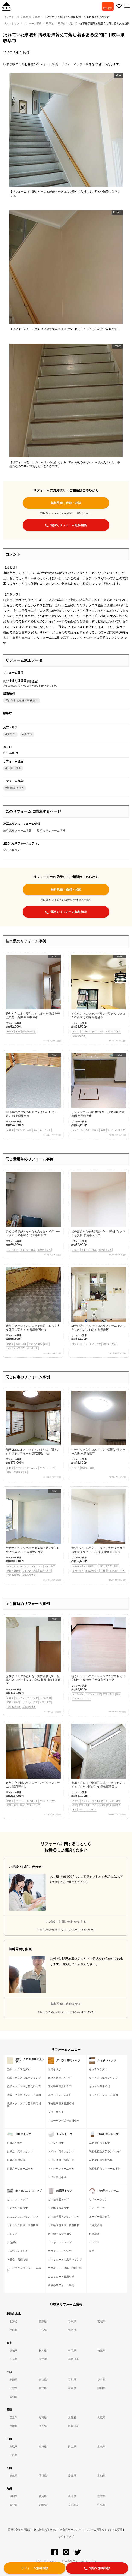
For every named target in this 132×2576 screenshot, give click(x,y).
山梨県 (14, 2388)
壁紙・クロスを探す (19, 2069)
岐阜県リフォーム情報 (17, 830)
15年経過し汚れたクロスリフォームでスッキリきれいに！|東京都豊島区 (98, 1306)
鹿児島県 (73, 2504)
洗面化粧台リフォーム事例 (104, 2168)
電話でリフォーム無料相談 (66, 525)
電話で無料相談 (97, 2568)
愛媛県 (72, 2475)
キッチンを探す (98, 2069)
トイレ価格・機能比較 (61, 2160)
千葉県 (14, 2359)
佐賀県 (43, 2496)
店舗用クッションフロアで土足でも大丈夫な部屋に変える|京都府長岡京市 (33, 1308)
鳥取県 (14, 2446)
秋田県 (14, 2330)
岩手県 (72, 2321)
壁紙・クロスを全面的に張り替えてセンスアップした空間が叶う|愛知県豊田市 (98, 1768)
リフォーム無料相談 (34, 2568)
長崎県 (72, 2496)
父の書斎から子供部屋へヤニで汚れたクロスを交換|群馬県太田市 (98, 1212)
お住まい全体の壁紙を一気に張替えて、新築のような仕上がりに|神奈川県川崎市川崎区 (33, 1662)
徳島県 (14, 2475)
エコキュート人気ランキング (65, 2259)
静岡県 (101, 2388)
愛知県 (14, 2396)
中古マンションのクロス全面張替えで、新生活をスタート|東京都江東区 (33, 1533)
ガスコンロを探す (17, 2208)
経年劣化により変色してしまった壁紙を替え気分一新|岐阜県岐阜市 (33, 994)
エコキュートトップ (60, 2242)
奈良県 (43, 2426)
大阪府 (101, 2417)
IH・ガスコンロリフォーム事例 (24, 2269)
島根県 (43, 2446)
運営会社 (13, 2529)
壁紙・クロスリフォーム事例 (24, 2094)
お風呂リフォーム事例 (20, 2168)
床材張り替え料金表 (60, 2086)
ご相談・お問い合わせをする (66, 1921)
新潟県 (14, 2379)
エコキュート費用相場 (61, 2276)
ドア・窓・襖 (97, 2208)
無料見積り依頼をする (66, 2004)
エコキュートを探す (60, 2250)
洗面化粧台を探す (99, 2142)
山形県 (43, 2330)
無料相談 (108, 8)
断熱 (91, 2250)
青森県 (43, 2321)
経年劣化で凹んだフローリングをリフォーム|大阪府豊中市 (33, 1765)
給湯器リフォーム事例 (61, 2285)
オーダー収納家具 (99, 2216)
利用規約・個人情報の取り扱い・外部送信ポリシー (51, 2529)
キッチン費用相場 (99, 2086)
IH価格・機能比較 (17, 2259)
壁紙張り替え (15, 787)
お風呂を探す (15, 2142)
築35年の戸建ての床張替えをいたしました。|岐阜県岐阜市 (33, 1092)
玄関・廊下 (14, 768)
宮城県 (101, 2321)
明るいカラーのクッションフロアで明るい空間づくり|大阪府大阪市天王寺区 (98, 1659)
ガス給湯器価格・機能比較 (63, 2225)
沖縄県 (101, 2504)
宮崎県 (43, 2504)
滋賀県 (43, 2417)
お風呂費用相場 (16, 2160)
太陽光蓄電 (95, 2225)
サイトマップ (66, 2536)
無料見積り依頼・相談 (66, 503)
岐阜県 (50, 23)
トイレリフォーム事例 (61, 2168)
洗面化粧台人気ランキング (104, 2151)
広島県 (101, 2446)
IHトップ (12, 2233)
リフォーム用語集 (94, 2529)
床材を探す (54, 2069)
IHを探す (12, 2242)
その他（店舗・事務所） (22, 700)
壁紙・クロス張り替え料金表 (24, 2086)
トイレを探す (56, 2142)
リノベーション (98, 2199)
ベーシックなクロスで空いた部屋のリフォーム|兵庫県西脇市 (98, 1430)
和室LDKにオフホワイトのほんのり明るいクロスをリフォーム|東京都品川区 (33, 1432)
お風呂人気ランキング (20, 2151)
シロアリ (94, 2242)
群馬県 (72, 2350)
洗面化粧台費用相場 (101, 2160)
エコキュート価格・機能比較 (65, 2268)
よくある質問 (115, 2529)
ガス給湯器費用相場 (60, 2233)
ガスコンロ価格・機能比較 (22, 2225)
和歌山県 (73, 2426)
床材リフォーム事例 (60, 2094)
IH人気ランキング (17, 2250)
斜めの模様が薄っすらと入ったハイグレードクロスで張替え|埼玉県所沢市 (33, 1212)
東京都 (43, 2359)
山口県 (14, 2455)
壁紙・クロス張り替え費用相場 (24, 2105)
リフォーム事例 (32, 23)
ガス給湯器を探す (58, 2208)
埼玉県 (101, 2350)
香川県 (43, 2475)
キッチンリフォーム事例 (103, 2094)
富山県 (43, 2379)
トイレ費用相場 (57, 2177)
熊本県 (101, 2496)
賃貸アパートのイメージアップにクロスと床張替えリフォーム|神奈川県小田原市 (98, 1531)
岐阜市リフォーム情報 (51, 830)
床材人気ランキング (60, 2077)
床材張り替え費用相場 (61, 2103)
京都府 (72, 2417)
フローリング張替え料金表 (63, 2120)
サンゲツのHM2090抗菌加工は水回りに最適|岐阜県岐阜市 (98, 1092)
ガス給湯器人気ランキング (63, 2216)
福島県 (72, 2330)
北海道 (14, 2321)
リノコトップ (11, 23)
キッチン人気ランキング (103, 2077)
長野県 (43, 2388)
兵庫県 (14, 2426)
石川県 (72, 2379)
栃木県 (43, 2350)
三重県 (14, 2417)
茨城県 (14, 2350)
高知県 (101, 2475)
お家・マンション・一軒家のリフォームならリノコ (66, 2561)
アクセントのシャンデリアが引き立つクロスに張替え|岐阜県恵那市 (98, 996)
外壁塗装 (94, 2233)
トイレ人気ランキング (61, 2151)
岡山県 (72, 2446)
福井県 (101, 2379)
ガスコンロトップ (17, 2199)
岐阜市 (62, 23)
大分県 (14, 2504)
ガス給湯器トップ (58, 2199)
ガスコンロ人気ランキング (22, 2216)
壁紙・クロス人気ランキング (24, 2077)
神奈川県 (73, 2359)
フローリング (56, 2112)
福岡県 (14, 2496)
